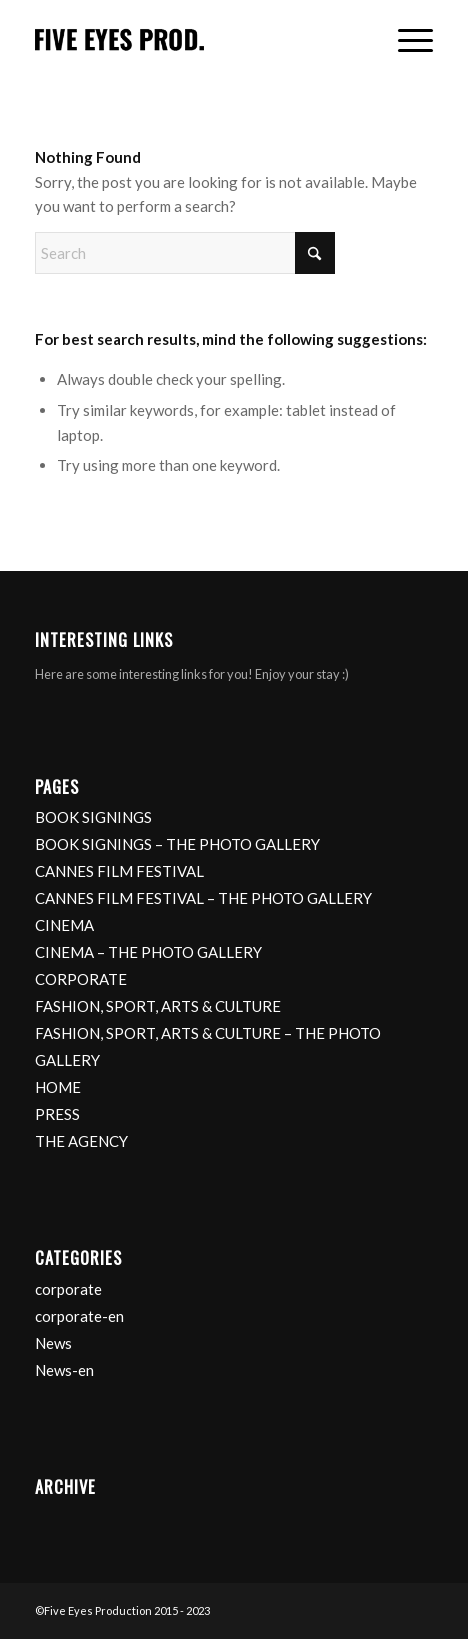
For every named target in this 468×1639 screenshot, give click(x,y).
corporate (68, 1289)
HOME (58, 1087)
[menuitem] (405, 41)
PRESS (57, 1114)
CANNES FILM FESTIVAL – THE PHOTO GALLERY (203, 898)
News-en (64, 1370)
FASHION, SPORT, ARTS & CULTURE (158, 1006)
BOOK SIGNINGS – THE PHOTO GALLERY (177, 844)
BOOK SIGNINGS (93, 817)
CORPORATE (81, 979)
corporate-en (79, 1316)
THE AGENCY (81, 1141)
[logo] (194, 41)
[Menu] (405, 41)
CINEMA (64, 925)
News (53, 1343)
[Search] (185, 253)
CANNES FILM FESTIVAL (119, 871)
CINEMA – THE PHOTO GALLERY (148, 952)
